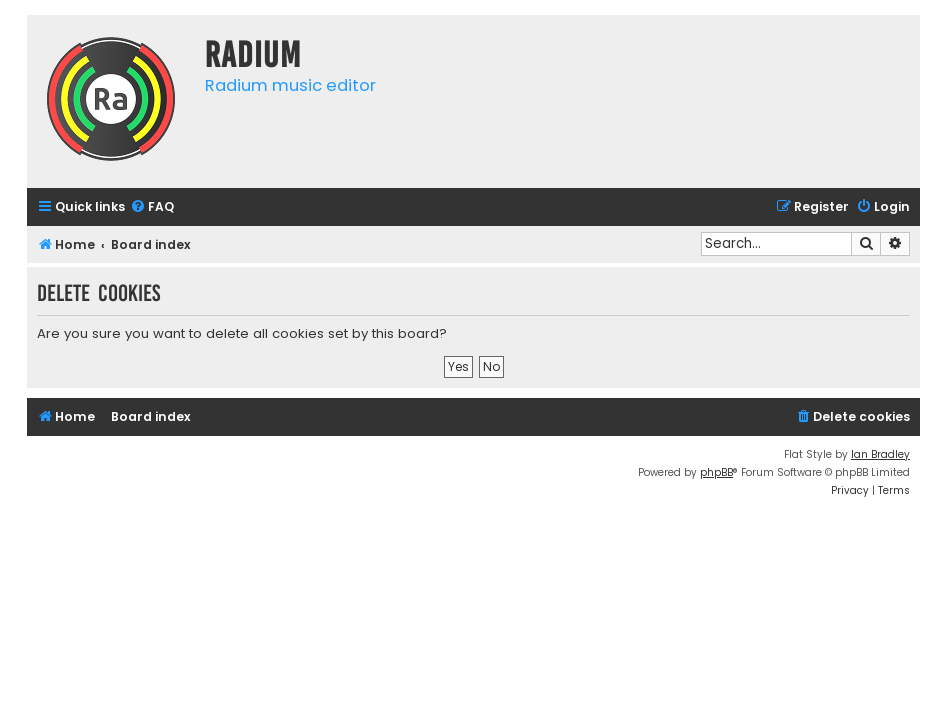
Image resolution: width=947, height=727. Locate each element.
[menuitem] (152, 207)
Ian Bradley (880, 454)
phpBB (716, 472)
